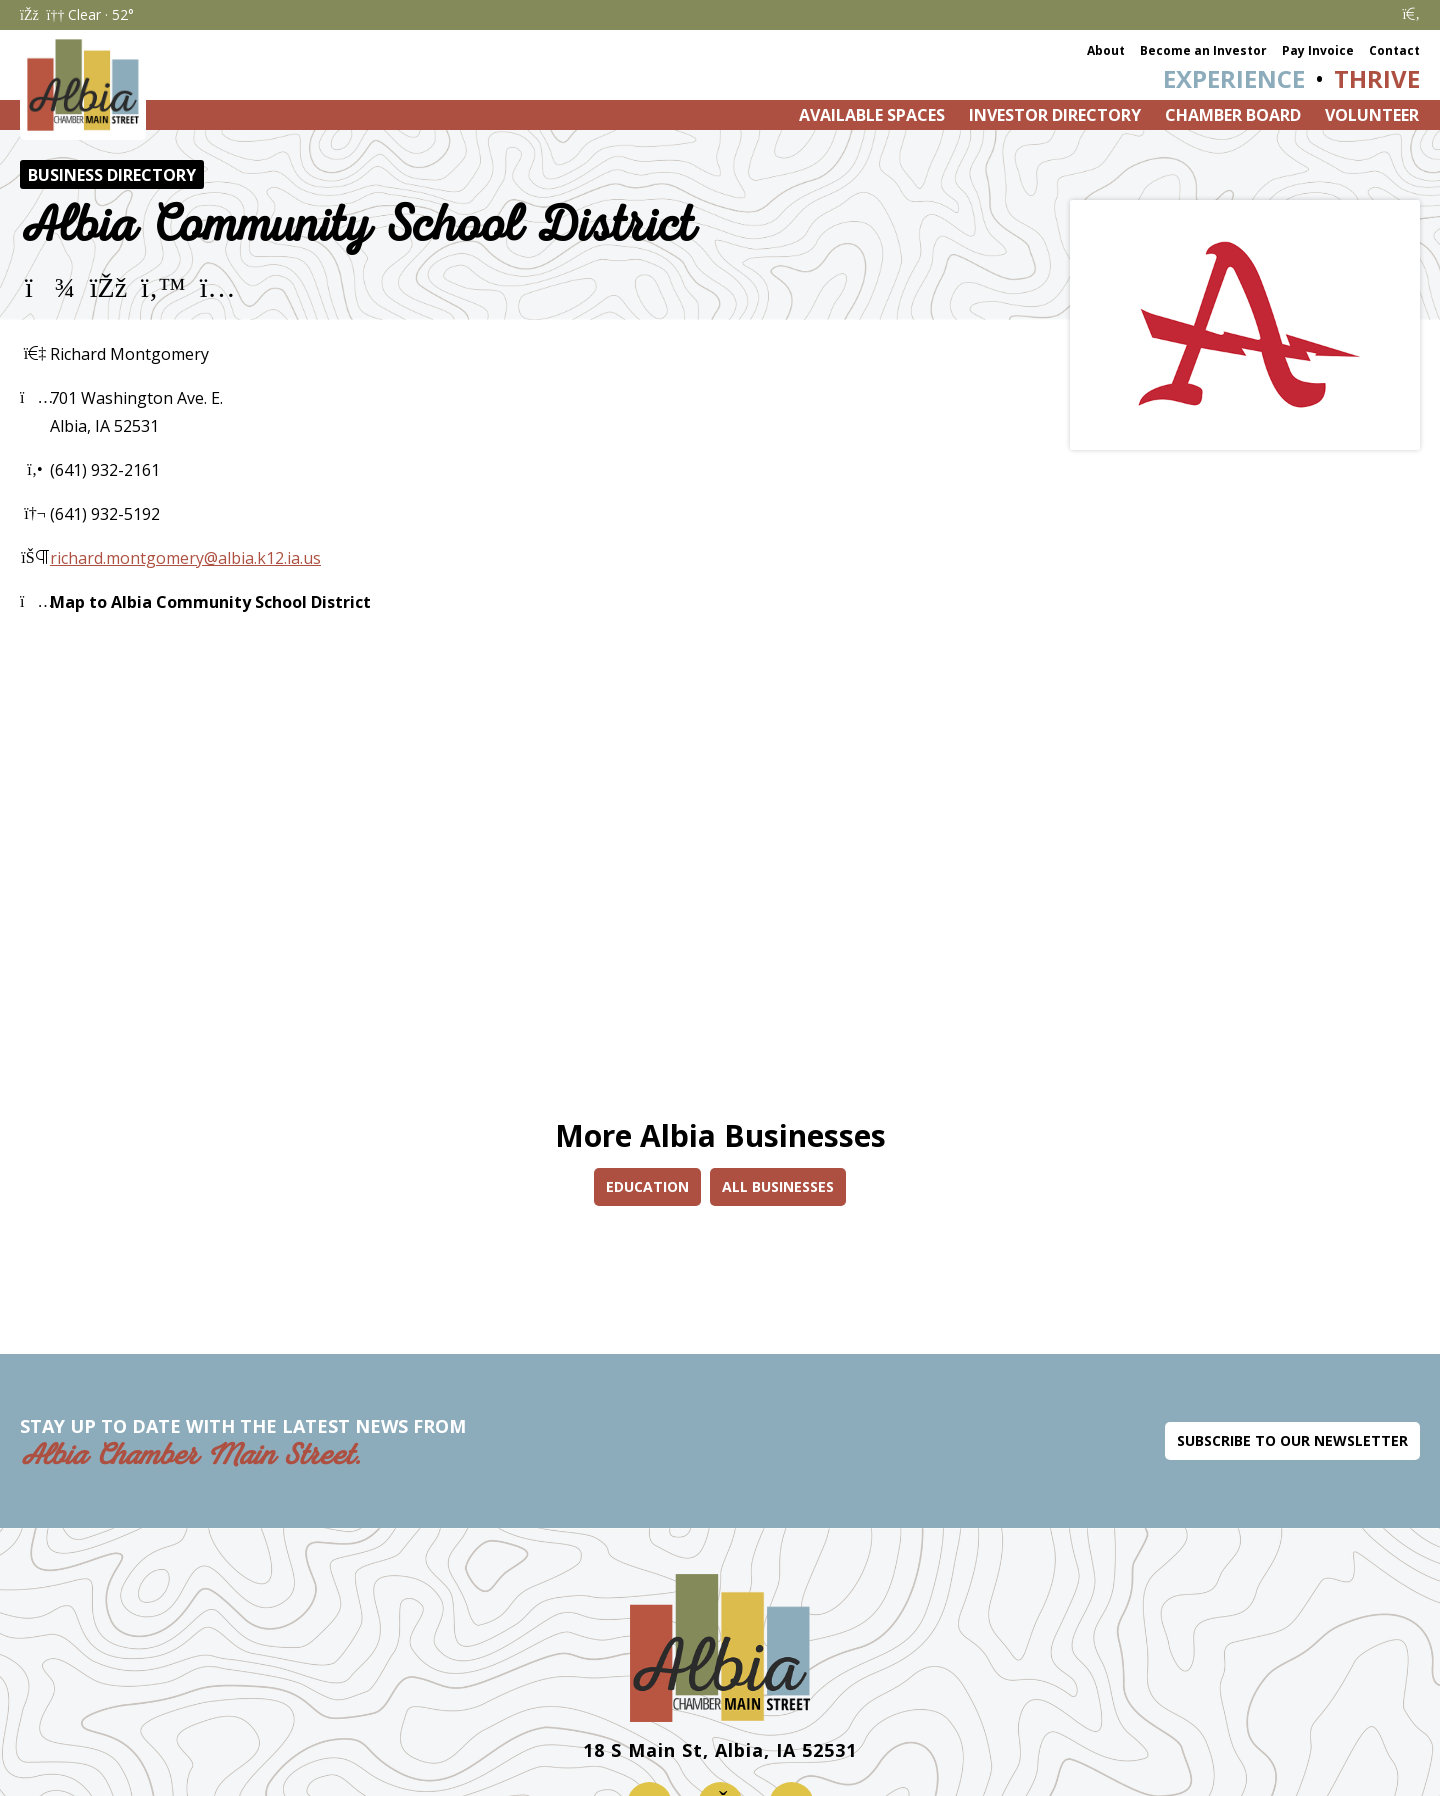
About (1106, 50)
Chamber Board (1233, 115)
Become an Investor (1203, 50)
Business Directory (112, 175)
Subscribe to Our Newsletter (1292, 1440)
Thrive (1377, 78)
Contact (1394, 50)
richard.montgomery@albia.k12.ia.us (185, 558)
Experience (1234, 78)
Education (647, 1186)
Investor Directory (1055, 115)
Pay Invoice (1318, 50)
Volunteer (1372, 115)
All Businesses (778, 1186)
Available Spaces (872, 115)
